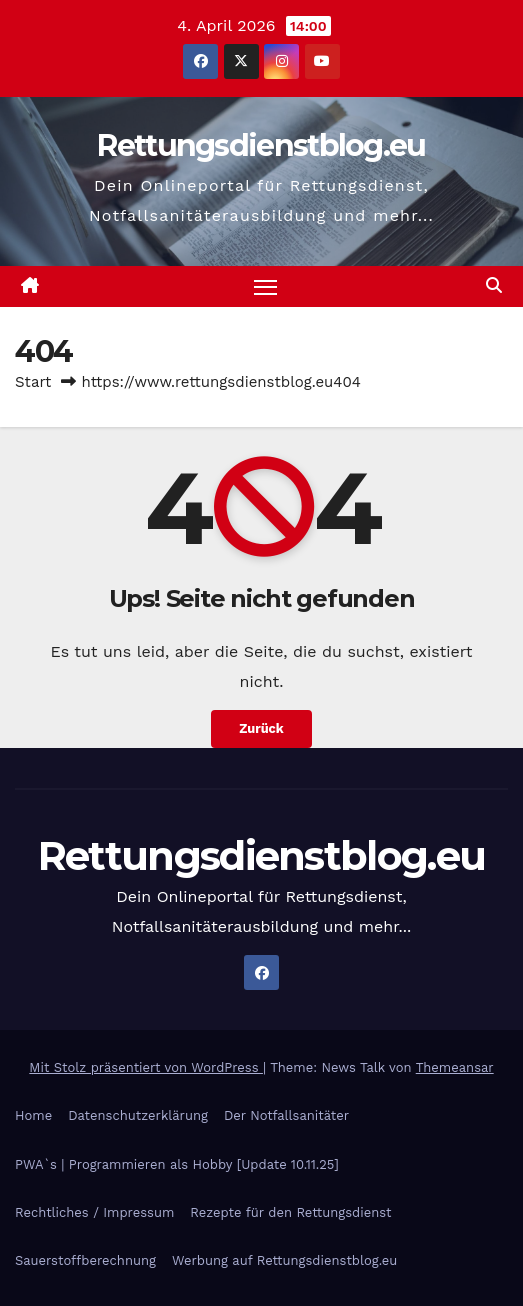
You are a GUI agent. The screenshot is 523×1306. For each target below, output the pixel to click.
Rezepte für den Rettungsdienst (290, 1212)
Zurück (261, 728)
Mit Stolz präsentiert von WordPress (146, 1067)
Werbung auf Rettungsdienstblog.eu (284, 1260)
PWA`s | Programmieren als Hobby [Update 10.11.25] (177, 1164)
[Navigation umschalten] (266, 287)
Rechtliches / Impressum (94, 1212)
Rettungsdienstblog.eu (261, 145)
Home (33, 1115)
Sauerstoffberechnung (85, 1260)
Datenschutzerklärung (138, 1115)
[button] (494, 285)
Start (33, 382)
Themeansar (455, 1067)
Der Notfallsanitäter (286, 1115)
